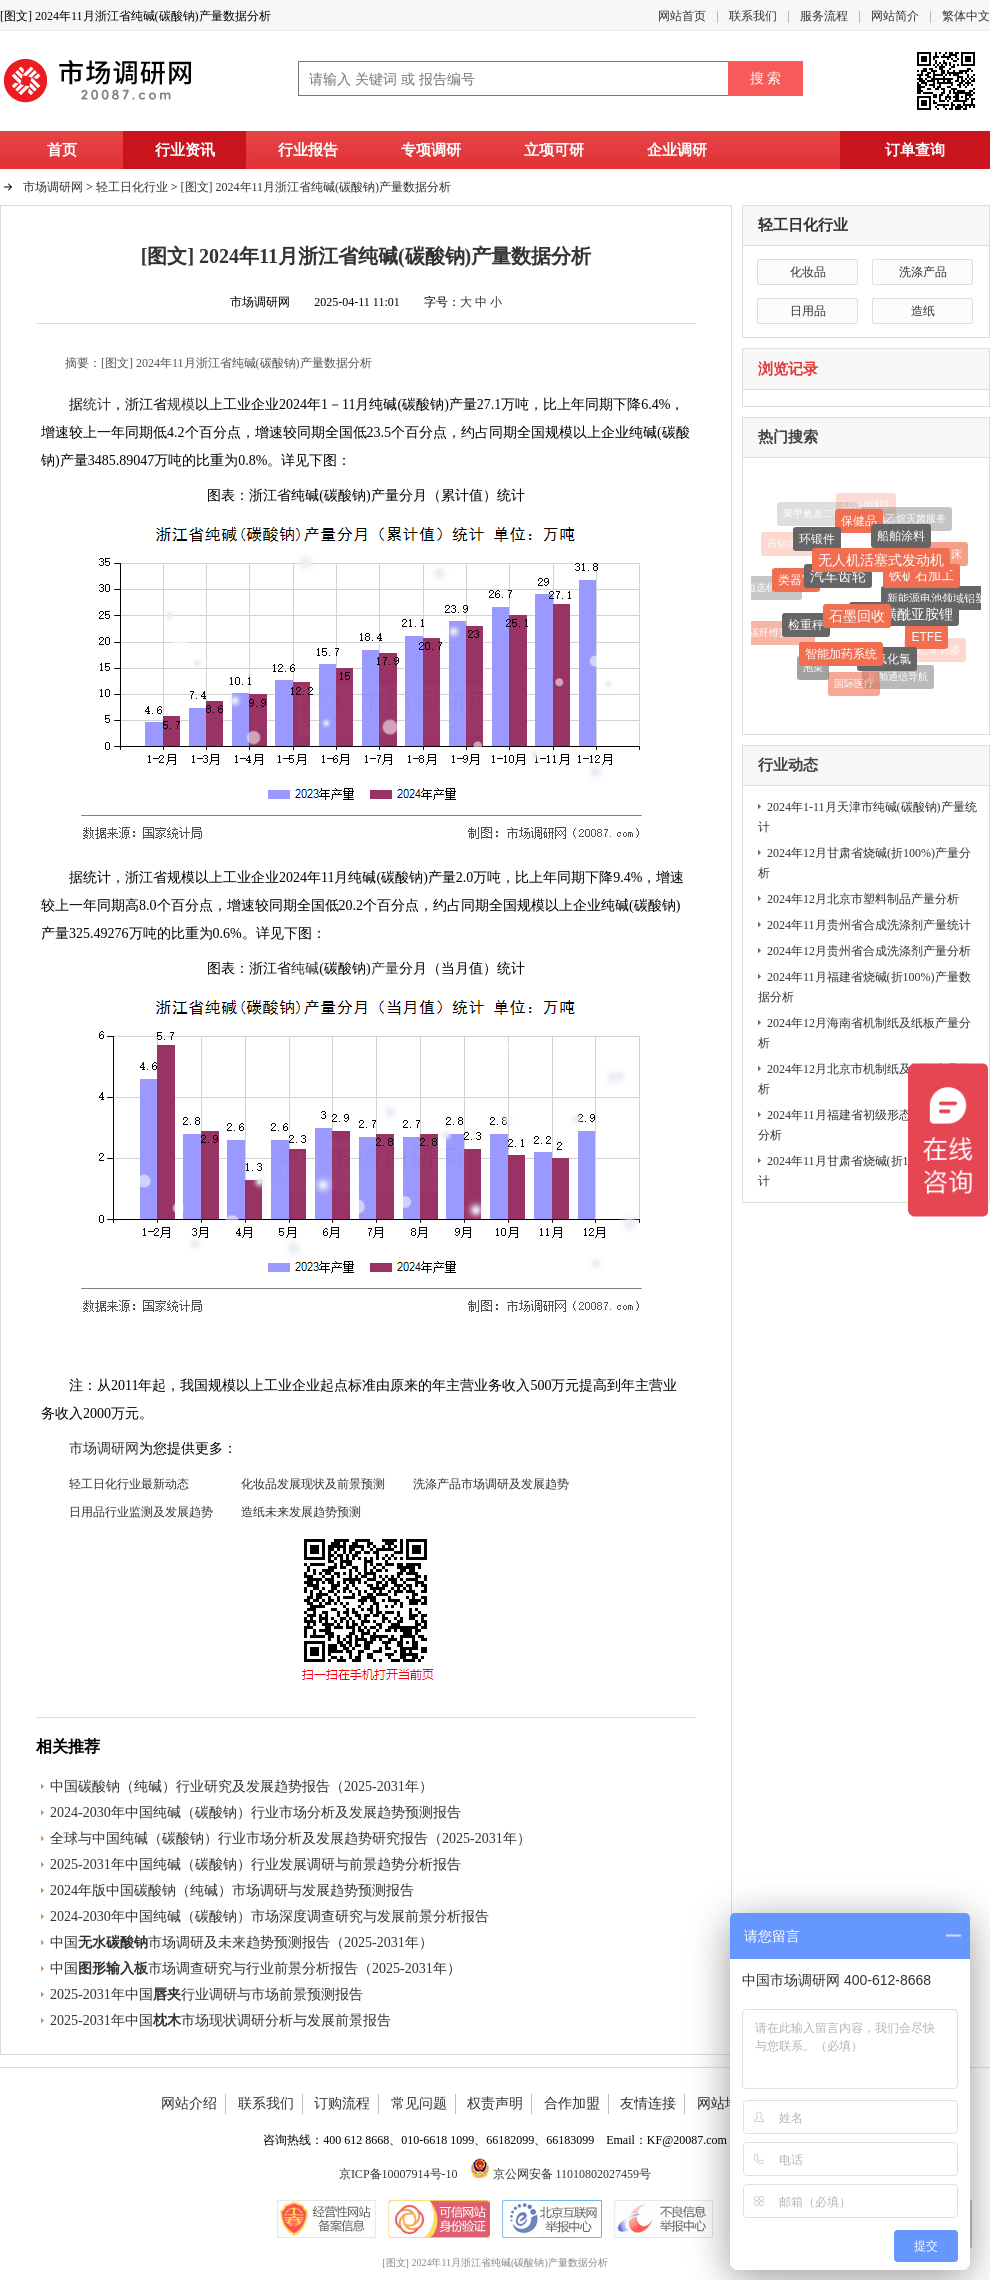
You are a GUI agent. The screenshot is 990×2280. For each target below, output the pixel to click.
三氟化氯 (887, 661)
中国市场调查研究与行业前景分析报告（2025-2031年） (255, 1968)
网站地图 (725, 2103)
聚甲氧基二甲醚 (818, 513)
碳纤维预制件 (779, 632)
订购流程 (342, 2103)
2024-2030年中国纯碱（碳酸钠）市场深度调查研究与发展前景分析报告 (269, 1916)
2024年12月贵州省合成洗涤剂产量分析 (869, 951)
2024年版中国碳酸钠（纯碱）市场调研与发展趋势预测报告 (232, 1890)
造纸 (923, 311)
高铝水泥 (787, 544)
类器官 (796, 582)
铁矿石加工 (921, 577)
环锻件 (817, 541)
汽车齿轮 (838, 579)
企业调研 (677, 150)
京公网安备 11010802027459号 (561, 2174)
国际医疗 (854, 684)
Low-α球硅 (865, 504)
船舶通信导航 (898, 677)
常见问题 (419, 2103)
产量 (385, 968)
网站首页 (682, 16)
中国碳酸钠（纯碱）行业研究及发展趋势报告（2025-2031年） (241, 1786)
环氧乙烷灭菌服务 (906, 519)
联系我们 (753, 16)
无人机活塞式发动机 (881, 563)
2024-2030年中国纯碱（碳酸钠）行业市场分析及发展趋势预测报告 (255, 1812)
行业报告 (308, 150)
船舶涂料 (901, 538)
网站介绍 (189, 2103)
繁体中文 (966, 16)
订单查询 (915, 150)
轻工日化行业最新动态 (129, 1484)
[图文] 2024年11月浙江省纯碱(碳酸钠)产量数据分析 (316, 187)
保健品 (859, 523)
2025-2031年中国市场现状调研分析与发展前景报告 (220, 2020)
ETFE (926, 639)
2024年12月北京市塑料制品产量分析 (863, 899)
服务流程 (824, 16)
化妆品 (808, 272)
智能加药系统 (841, 657)
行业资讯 (185, 150)
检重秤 (806, 627)
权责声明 (495, 2103)
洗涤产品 (923, 272)
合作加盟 (572, 2103)
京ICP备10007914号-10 (398, 2174)
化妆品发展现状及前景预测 (313, 1484)
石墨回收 (857, 619)
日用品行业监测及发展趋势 (141, 1512)
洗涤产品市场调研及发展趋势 (491, 1484)
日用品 (808, 311)
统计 (97, 404)
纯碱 (305, 968)
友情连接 (648, 2103)
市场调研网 (53, 187)
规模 (181, 404)
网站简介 (895, 16)
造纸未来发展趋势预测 (301, 1512)
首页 (62, 150)
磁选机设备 (771, 587)
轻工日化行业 (803, 225)
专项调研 (431, 150)
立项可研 (554, 150)
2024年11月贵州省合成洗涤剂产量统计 (869, 925)
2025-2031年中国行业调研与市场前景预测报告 (206, 1994)
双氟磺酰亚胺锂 (904, 617)
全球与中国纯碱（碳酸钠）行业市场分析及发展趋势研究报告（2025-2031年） (290, 1838)
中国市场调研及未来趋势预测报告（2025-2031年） (241, 1942)
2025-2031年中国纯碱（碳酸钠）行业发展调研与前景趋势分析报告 (255, 1864)
